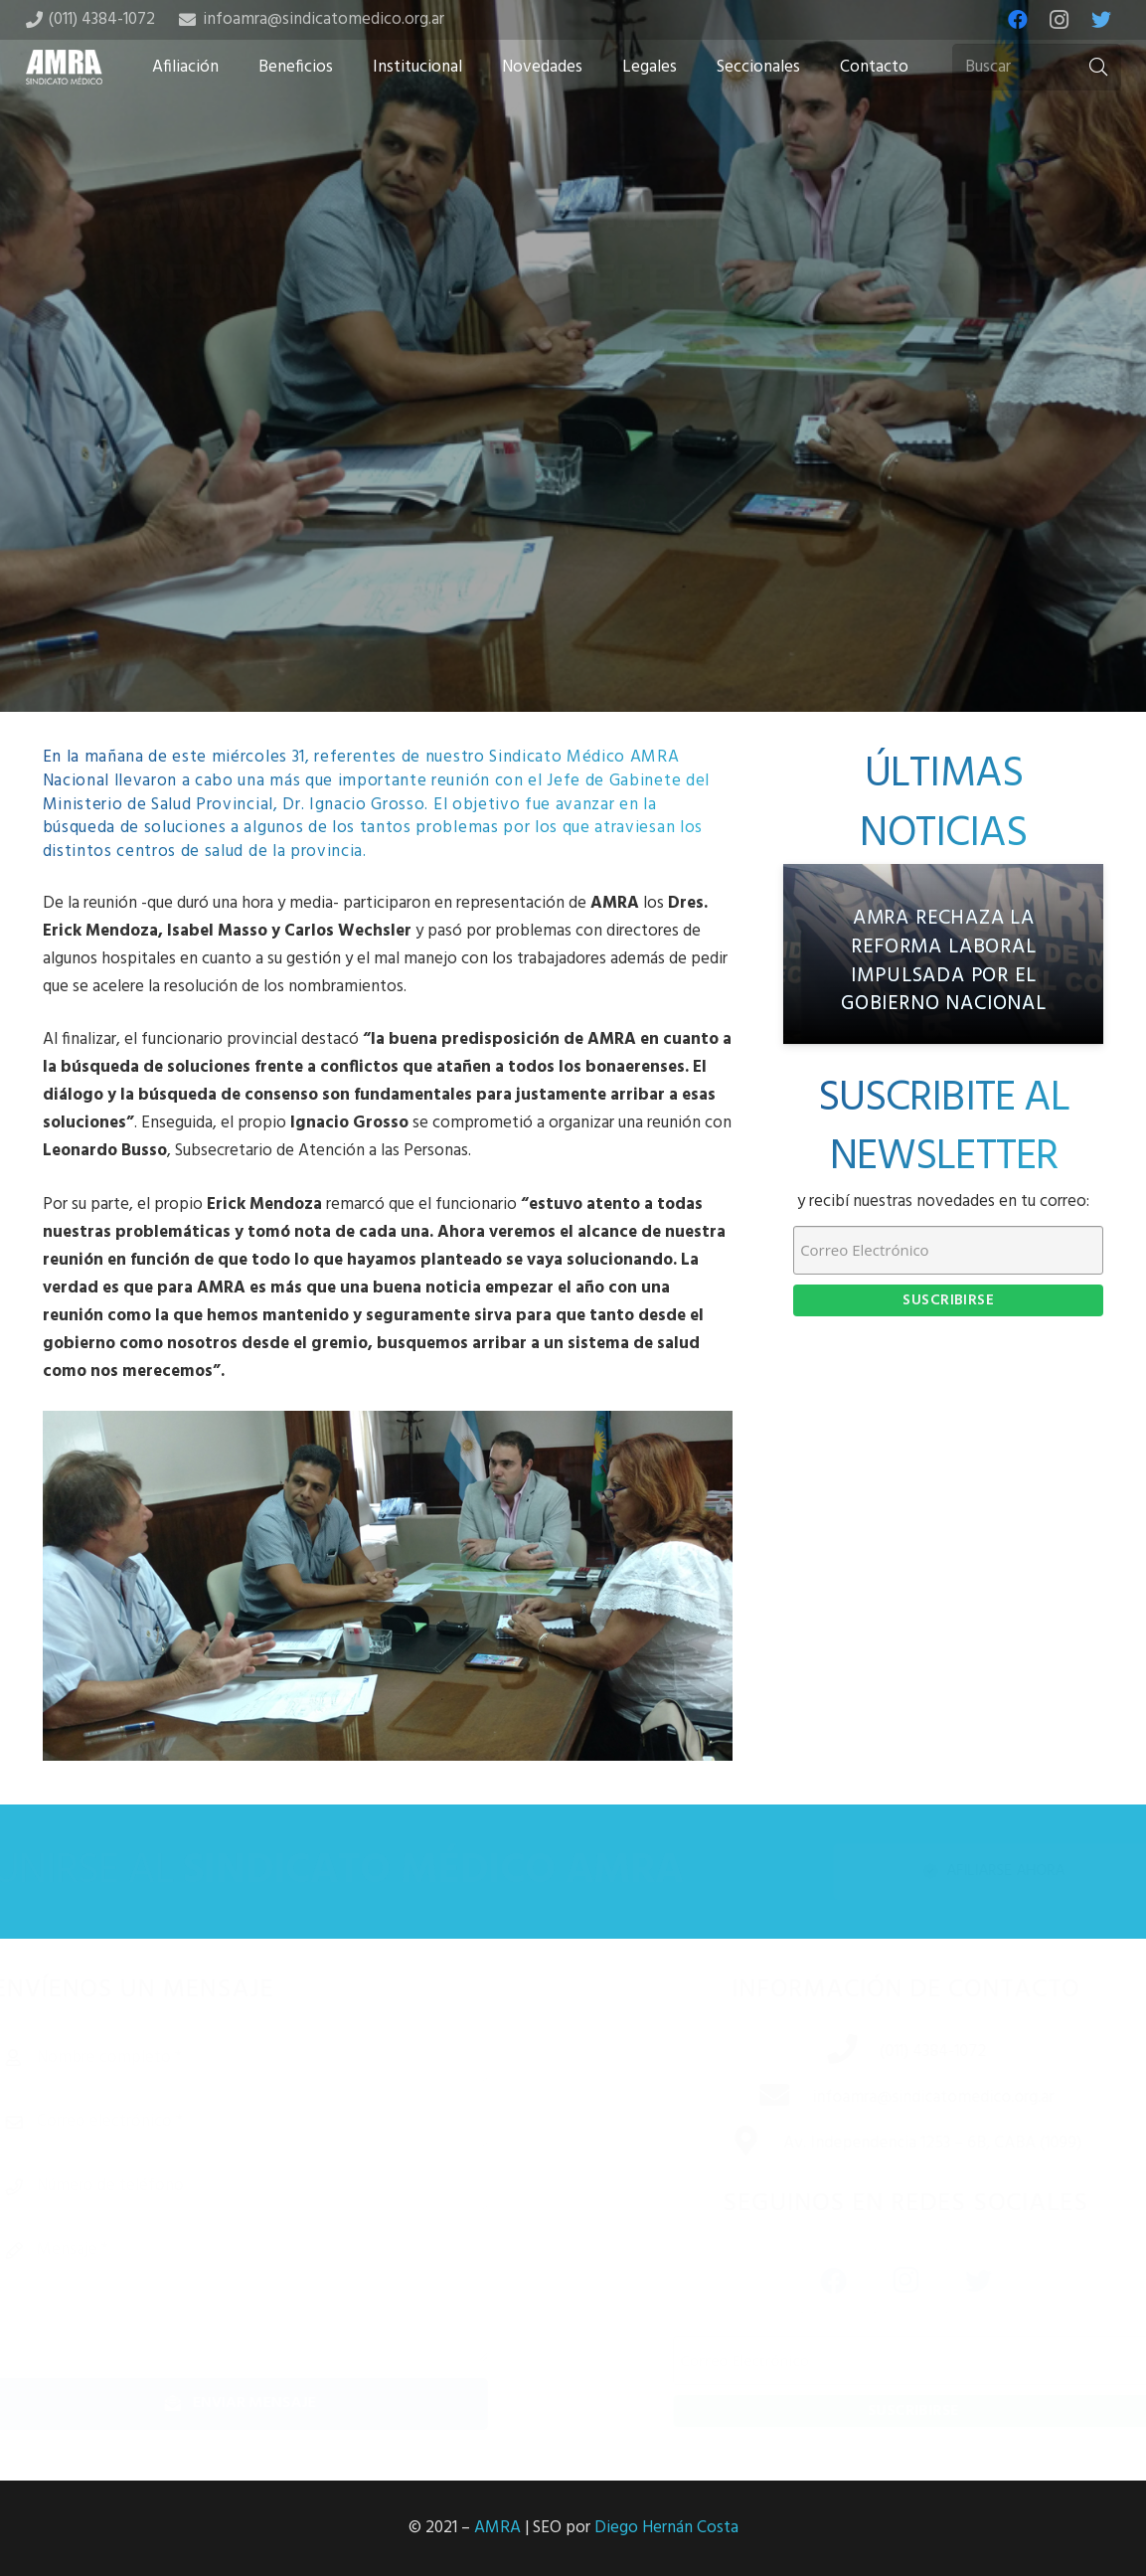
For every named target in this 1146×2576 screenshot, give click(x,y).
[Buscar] (1036, 67)
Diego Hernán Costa (666, 2527)
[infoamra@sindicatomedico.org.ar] (751, 2098)
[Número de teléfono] (275, 2186)
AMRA (497, 2527)
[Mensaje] (275, 2293)
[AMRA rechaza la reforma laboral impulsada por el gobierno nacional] (943, 954)
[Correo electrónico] (275, 2122)
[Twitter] (1101, 20)
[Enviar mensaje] (275, 2403)
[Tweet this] (573, 555)
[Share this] (510, 555)
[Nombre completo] (275, 2058)
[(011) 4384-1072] (819, 2052)
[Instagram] (1059, 20)
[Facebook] (1018, 20)
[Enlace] (64, 67)
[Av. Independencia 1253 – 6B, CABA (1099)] (722, 2143)
